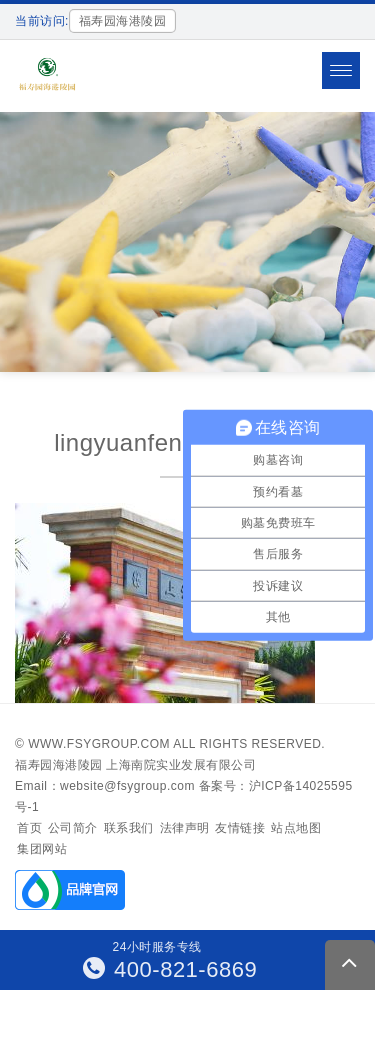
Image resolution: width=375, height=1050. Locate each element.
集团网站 (42, 849)
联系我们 (129, 828)
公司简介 (73, 828)
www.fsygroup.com (99, 744)
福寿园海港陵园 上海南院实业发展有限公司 (135, 765)
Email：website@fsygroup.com (105, 786)
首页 (29, 828)
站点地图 (296, 828)
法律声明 (185, 828)
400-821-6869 (170, 969)
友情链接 (240, 828)
